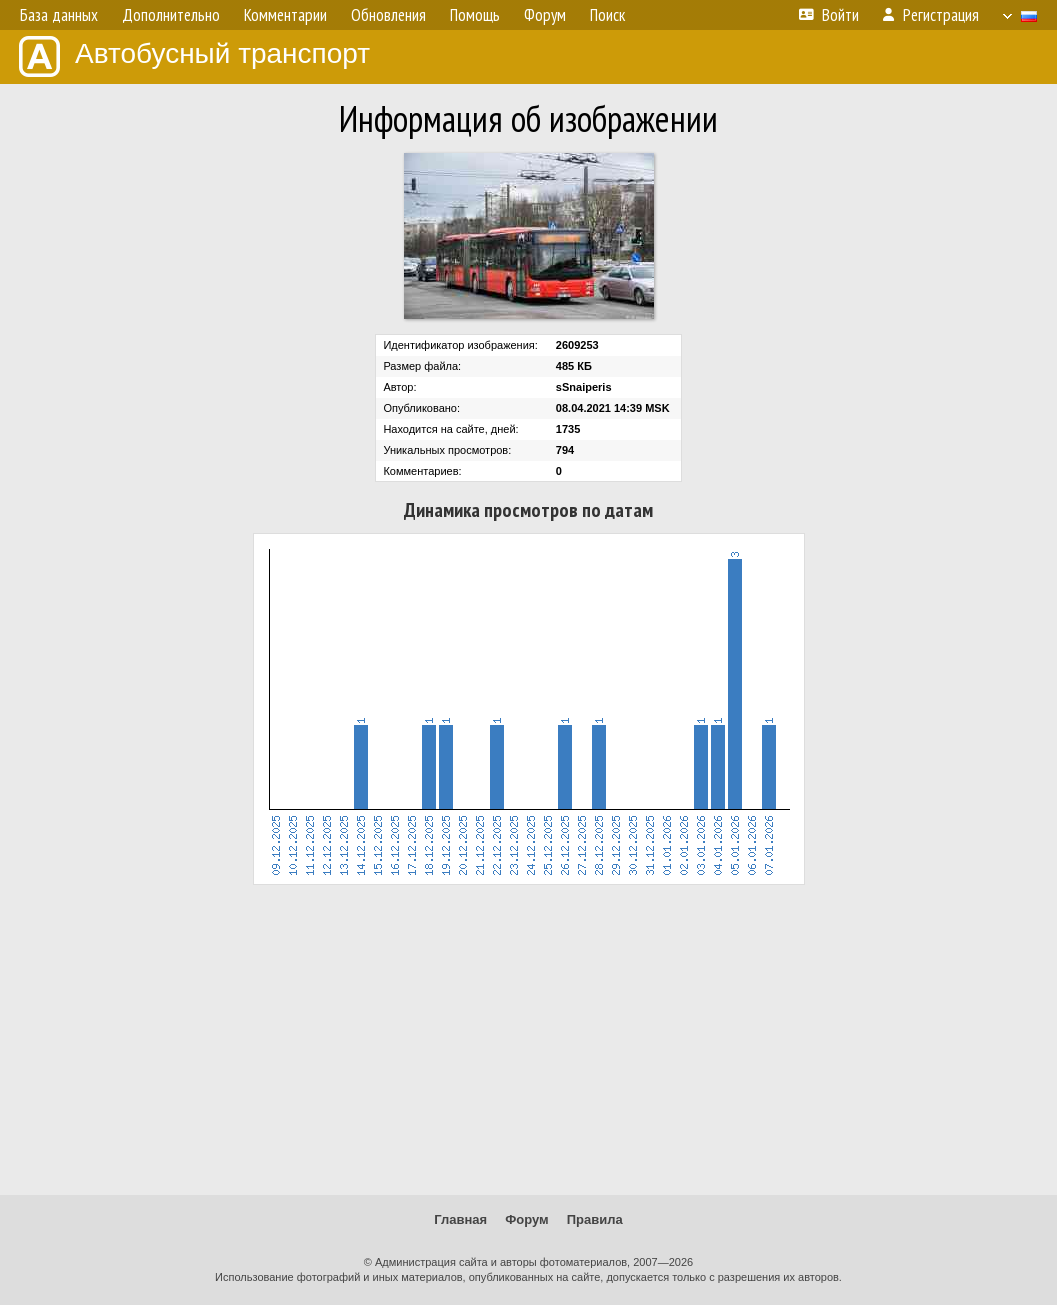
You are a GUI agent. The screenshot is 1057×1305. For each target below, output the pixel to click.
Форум (526, 1219)
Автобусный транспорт (194, 56)
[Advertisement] (528, 1040)
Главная (460, 1219)
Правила (595, 1219)
